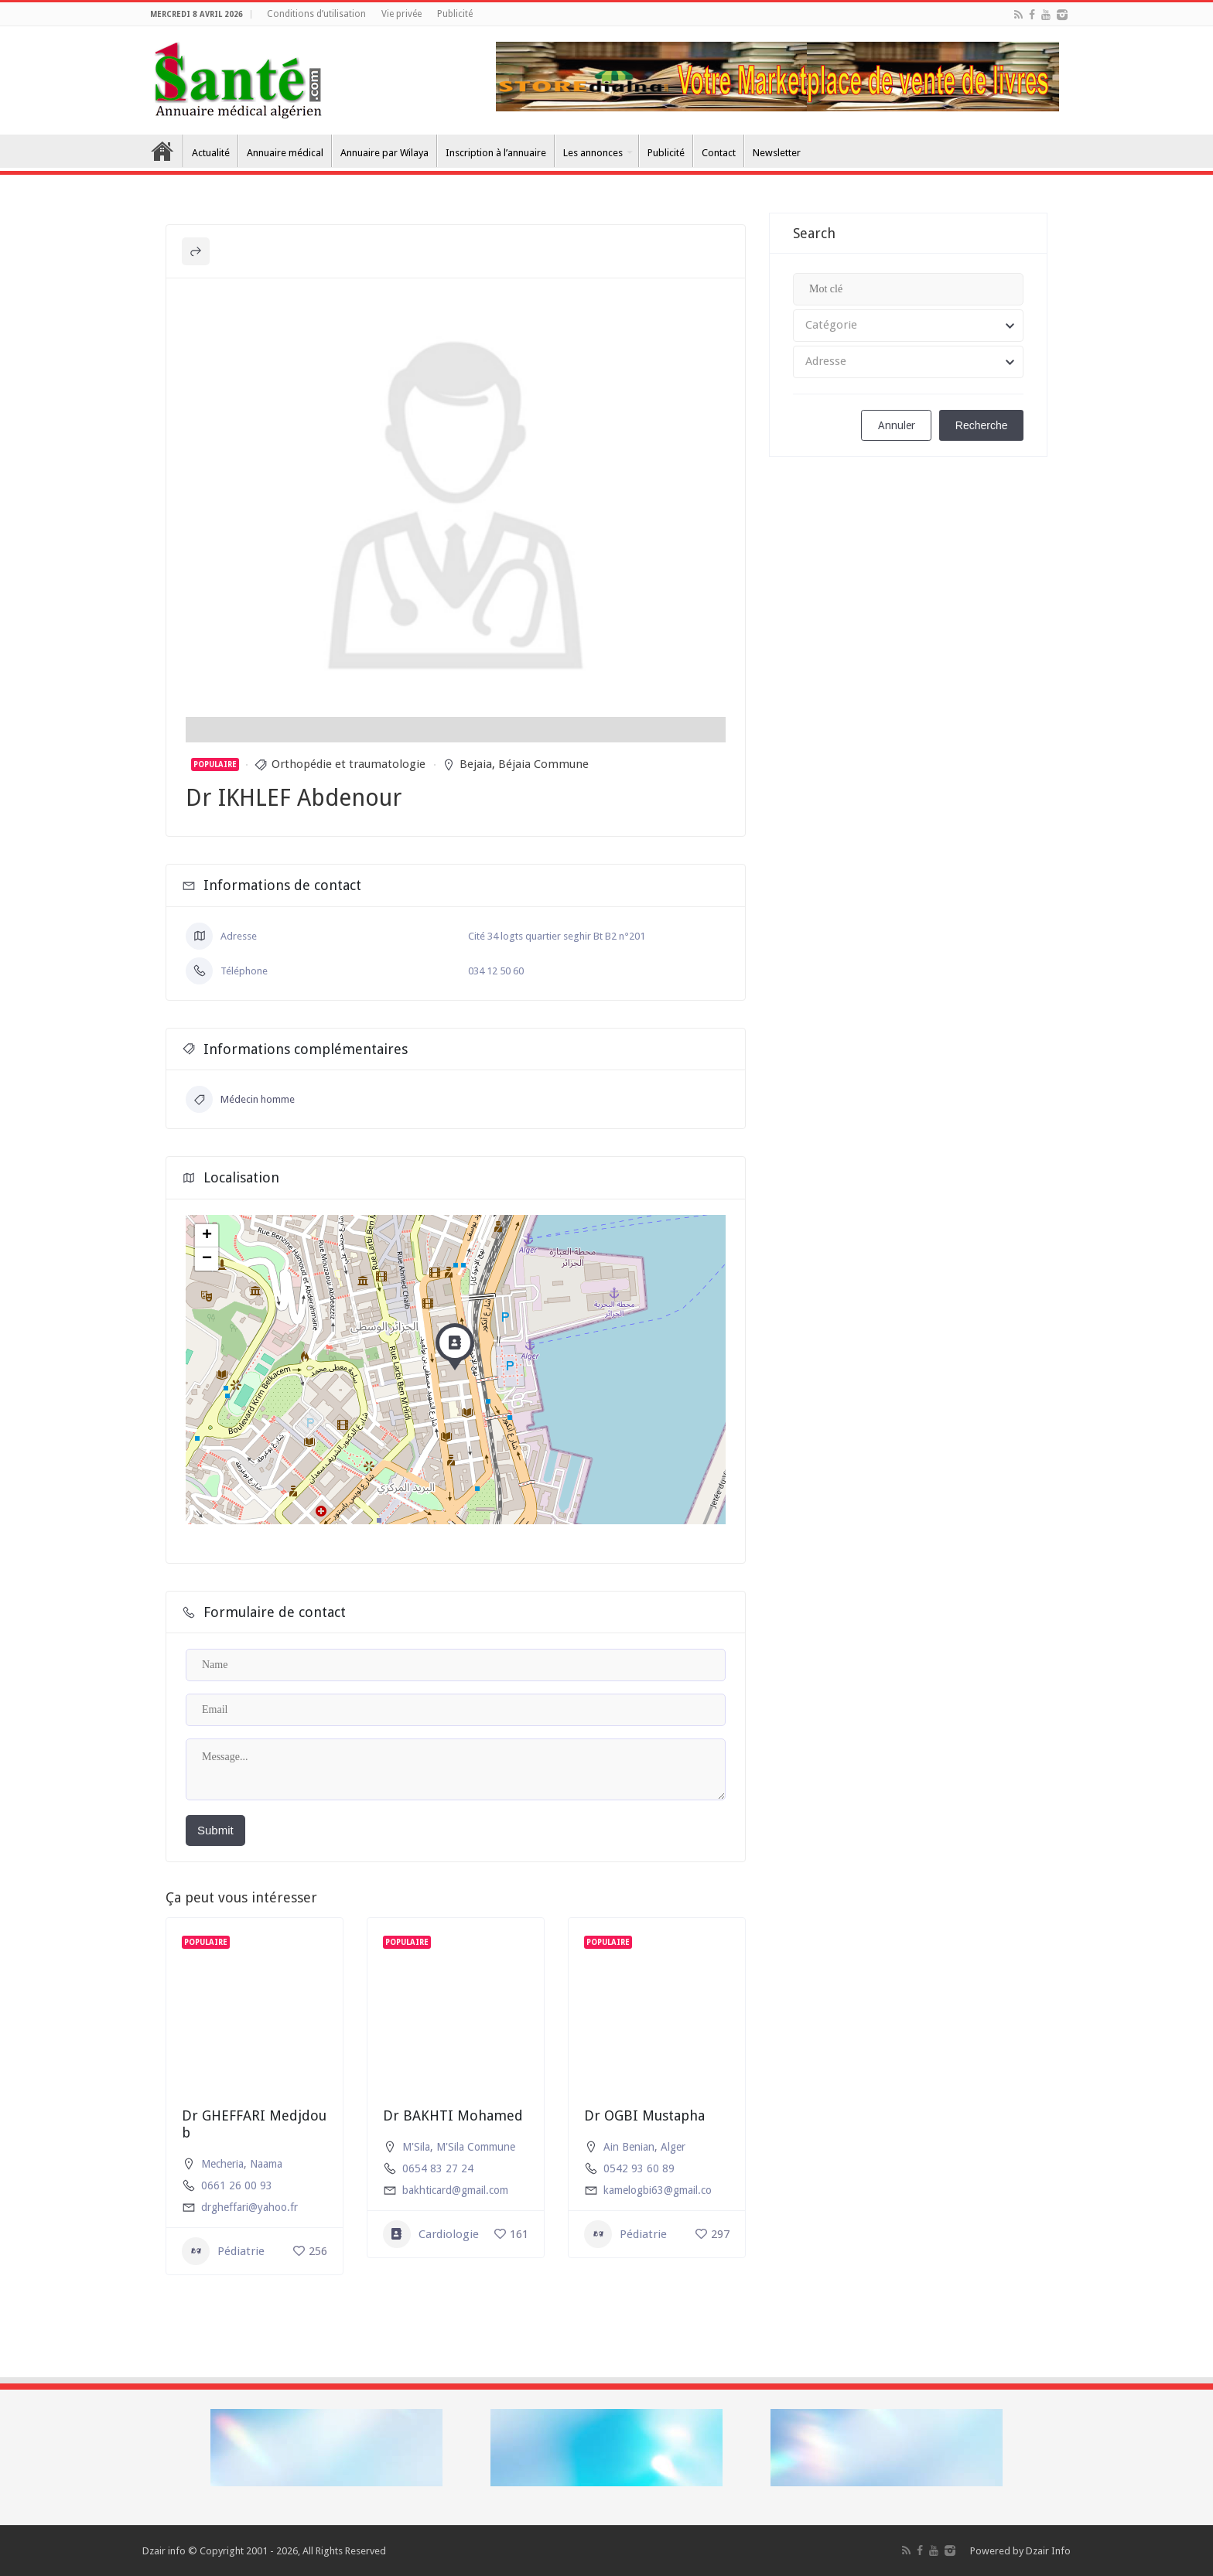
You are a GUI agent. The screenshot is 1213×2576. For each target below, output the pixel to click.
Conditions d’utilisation (316, 14)
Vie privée (401, 14)
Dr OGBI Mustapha (644, 2115)
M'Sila (416, 2147)
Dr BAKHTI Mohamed (453, 2115)
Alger (673, 2147)
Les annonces (593, 153)
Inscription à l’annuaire (496, 153)
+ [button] (207, 1235)
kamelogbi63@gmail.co (657, 2190)
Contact (719, 153)
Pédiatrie (223, 2251)
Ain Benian (628, 2147)
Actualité (211, 153)
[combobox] (908, 325)
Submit (215, 1830)
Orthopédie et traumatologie (348, 764)
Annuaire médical (285, 153)
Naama (266, 2164)
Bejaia (476, 764)
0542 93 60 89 (639, 2168)
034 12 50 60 (496, 971)
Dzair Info (1048, 2551)
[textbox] (908, 325)
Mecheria (222, 2164)
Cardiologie (431, 2234)
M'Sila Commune (475, 2147)
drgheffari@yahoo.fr (249, 2207)
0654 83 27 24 (437, 2168)
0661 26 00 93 (236, 2185)
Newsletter (777, 153)
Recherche (981, 425)
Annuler (896, 425)
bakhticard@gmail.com (455, 2190)
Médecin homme (240, 1099)
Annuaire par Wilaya (384, 153)
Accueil (162, 151)
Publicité (455, 14)
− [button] (207, 1259)
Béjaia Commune (543, 764)
